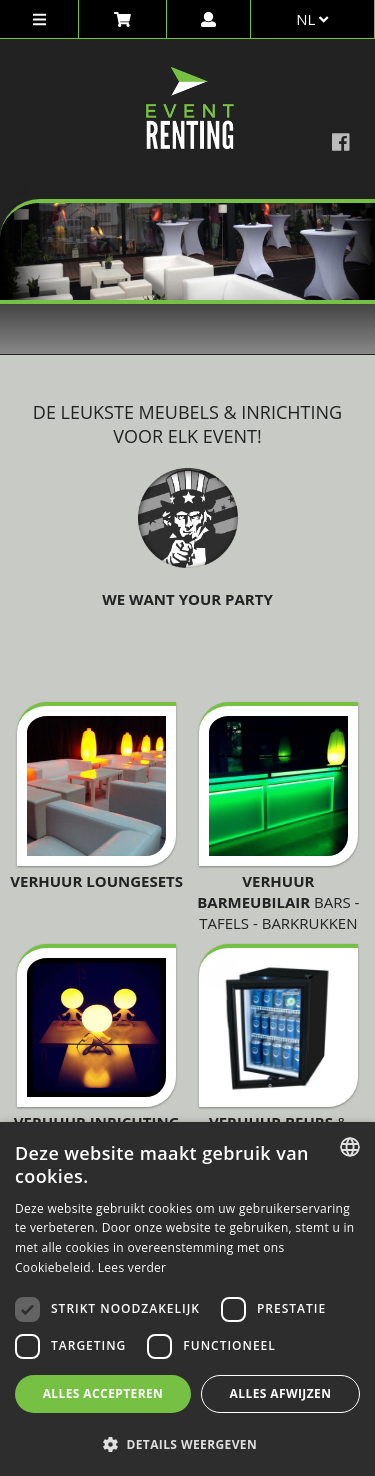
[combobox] (350, 1147)
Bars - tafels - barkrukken (278, 902)
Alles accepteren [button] (103, 1393)
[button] (187, 1443)
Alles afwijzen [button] (281, 1393)
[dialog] (187, 1299)
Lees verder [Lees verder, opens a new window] (132, 1267)
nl (312, 19)
